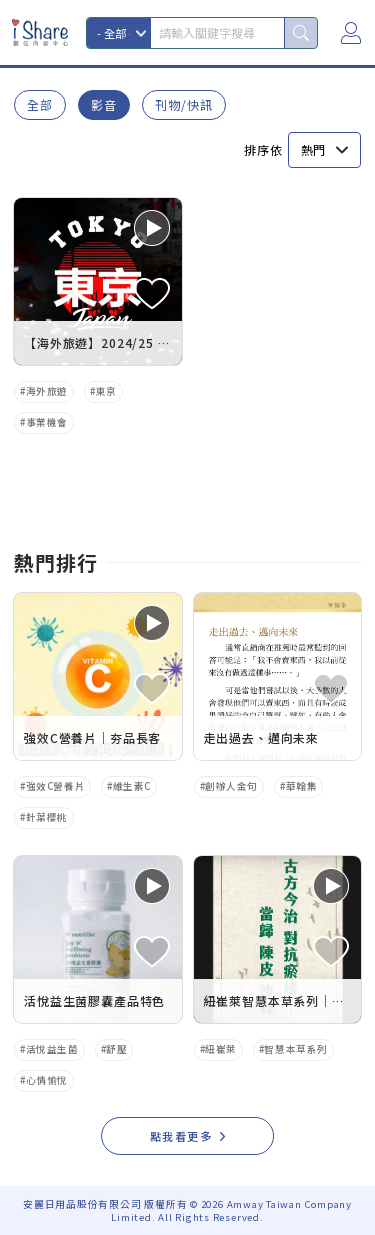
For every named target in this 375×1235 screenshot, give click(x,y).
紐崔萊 (221, 1049)
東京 (106, 391)
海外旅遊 (47, 391)
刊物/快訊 (184, 104)
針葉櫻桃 (47, 817)
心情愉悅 (47, 1080)
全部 (40, 104)
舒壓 (116, 1049)
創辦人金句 (231, 786)
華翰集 (302, 786)
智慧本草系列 (295, 1049)
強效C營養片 (55, 786)
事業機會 (47, 422)
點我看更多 (181, 1136)
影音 (104, 104)
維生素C (132, 786)
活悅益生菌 (52, 1049)
